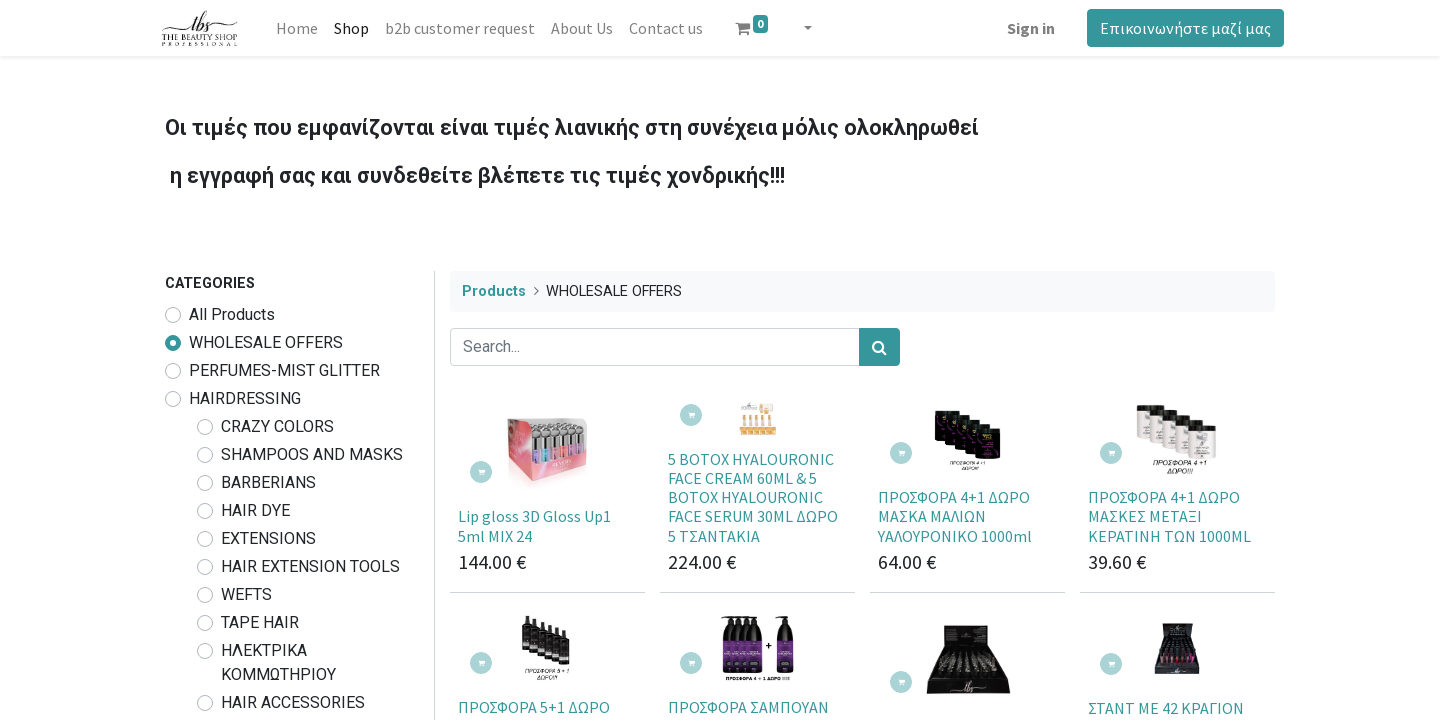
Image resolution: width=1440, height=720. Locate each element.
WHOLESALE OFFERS (266, 342)
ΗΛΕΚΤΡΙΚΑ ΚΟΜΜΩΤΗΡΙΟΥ (278, 662)
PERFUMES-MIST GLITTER (284, 370)
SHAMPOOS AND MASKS (312, 454)
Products (494, 291)
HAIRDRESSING (245, 398)
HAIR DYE (255, 510)
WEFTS (246, 594)
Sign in (1022, 28)
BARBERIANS (268, 482)
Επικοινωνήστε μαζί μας (1176, 28)
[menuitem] (305, 28)
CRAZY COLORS (277, 426)
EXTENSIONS (268, 538)
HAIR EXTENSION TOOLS (310, 566)
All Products (232, 314)
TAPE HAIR (260, 622)
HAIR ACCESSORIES (293, 702)
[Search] (879, 347)
